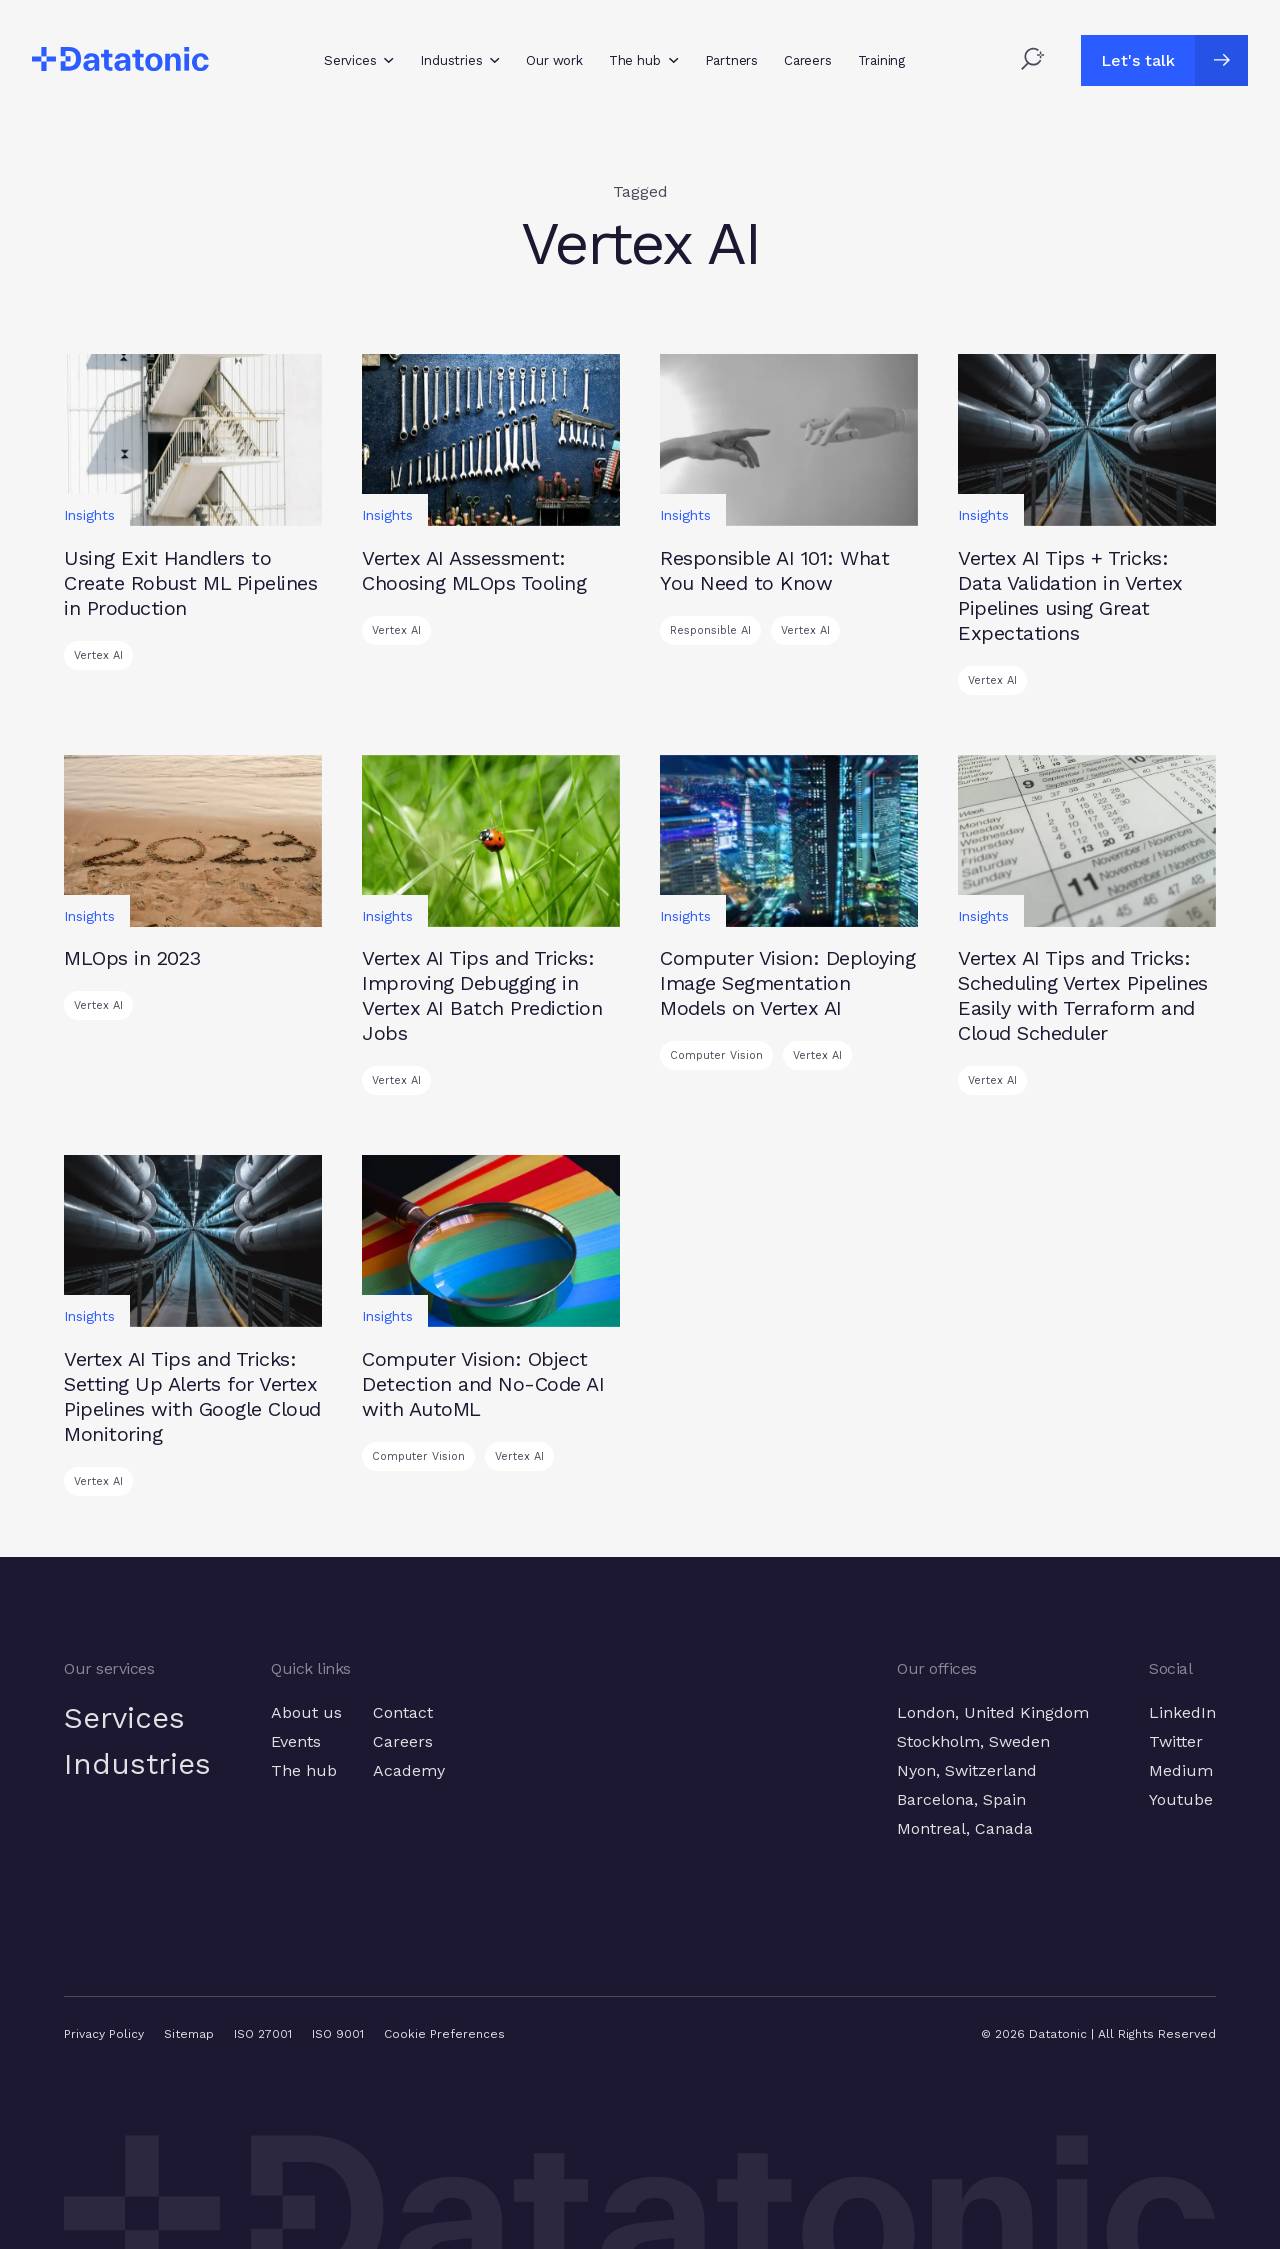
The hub (306, 1770)
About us (308, 1712)
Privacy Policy (104, 2034)
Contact (405, 1712)
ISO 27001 (263, 2034)
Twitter (1176, 1741)
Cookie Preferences (444, 2034)
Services (126, 1718)
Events (298, 1741)
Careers (405, 1741)
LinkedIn (1182, 1712)
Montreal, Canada (965, 1828)
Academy (411, 1770)
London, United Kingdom (993, 1712)
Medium (1181, 1770)
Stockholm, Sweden (973, 1741)
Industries (138, 1764)
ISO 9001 (338, 2034)
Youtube (1181, 1799)
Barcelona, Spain (961, 1799)
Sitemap (189, 2034)
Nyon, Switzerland (967, 1770)
